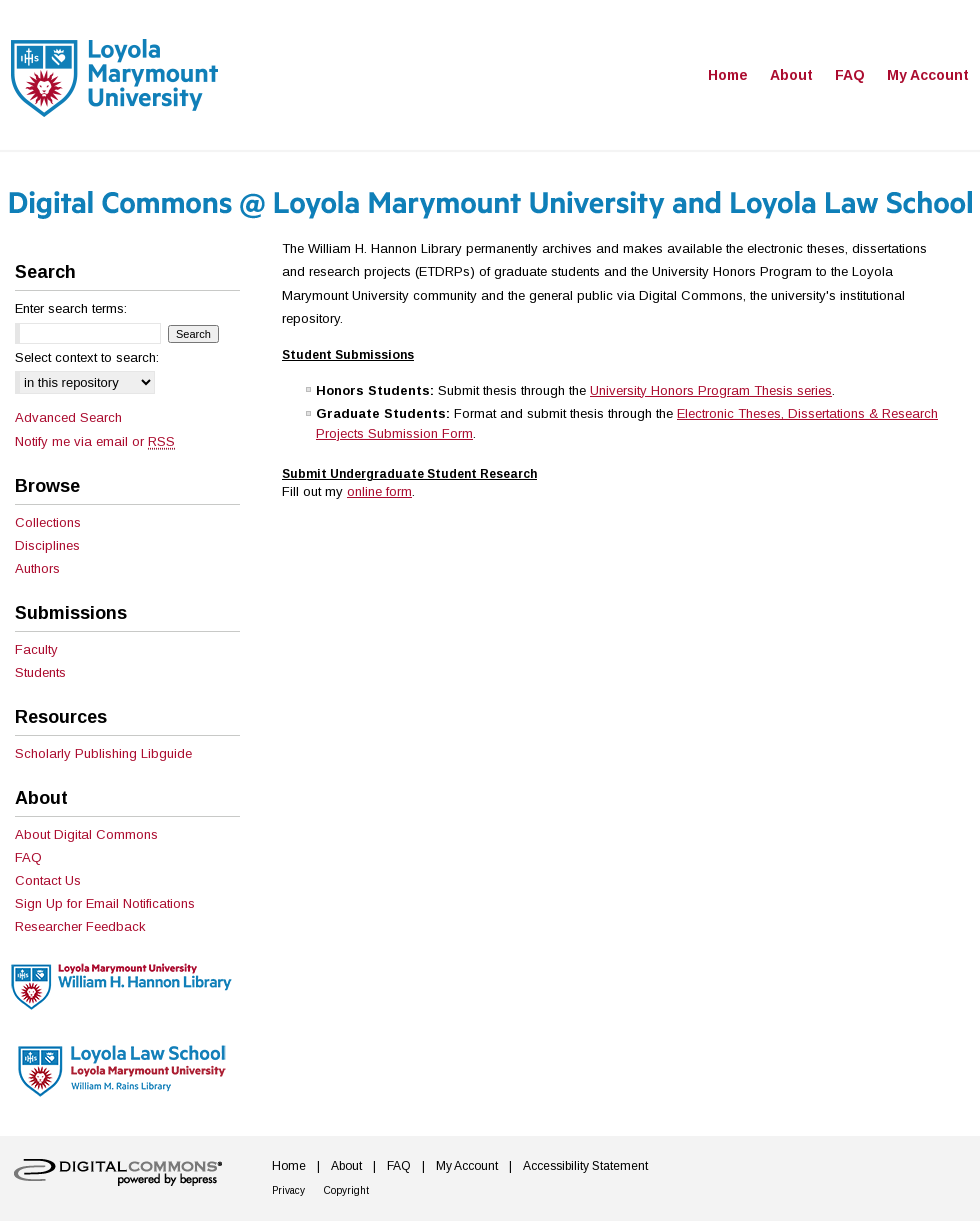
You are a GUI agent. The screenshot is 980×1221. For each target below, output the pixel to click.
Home (289, 1166)
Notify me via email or (95, 441)
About (346, 1166)
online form (379, 491)
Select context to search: (87, 357)
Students (40, 672)
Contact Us (48, 880)
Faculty (36, 649)
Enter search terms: (71, 308)
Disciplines (47, 545)
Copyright (346, 1190)
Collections (48, 522)
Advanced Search (68, 417)
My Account (467, 1166)
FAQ (28, 857)
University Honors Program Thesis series (711, 390)
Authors (37, 568)
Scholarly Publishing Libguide (103, 753)
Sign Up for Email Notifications (105, 903)
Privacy (288, 1190)
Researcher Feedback (80, 926)
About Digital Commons (86, 834)
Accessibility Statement (585, 1166)
